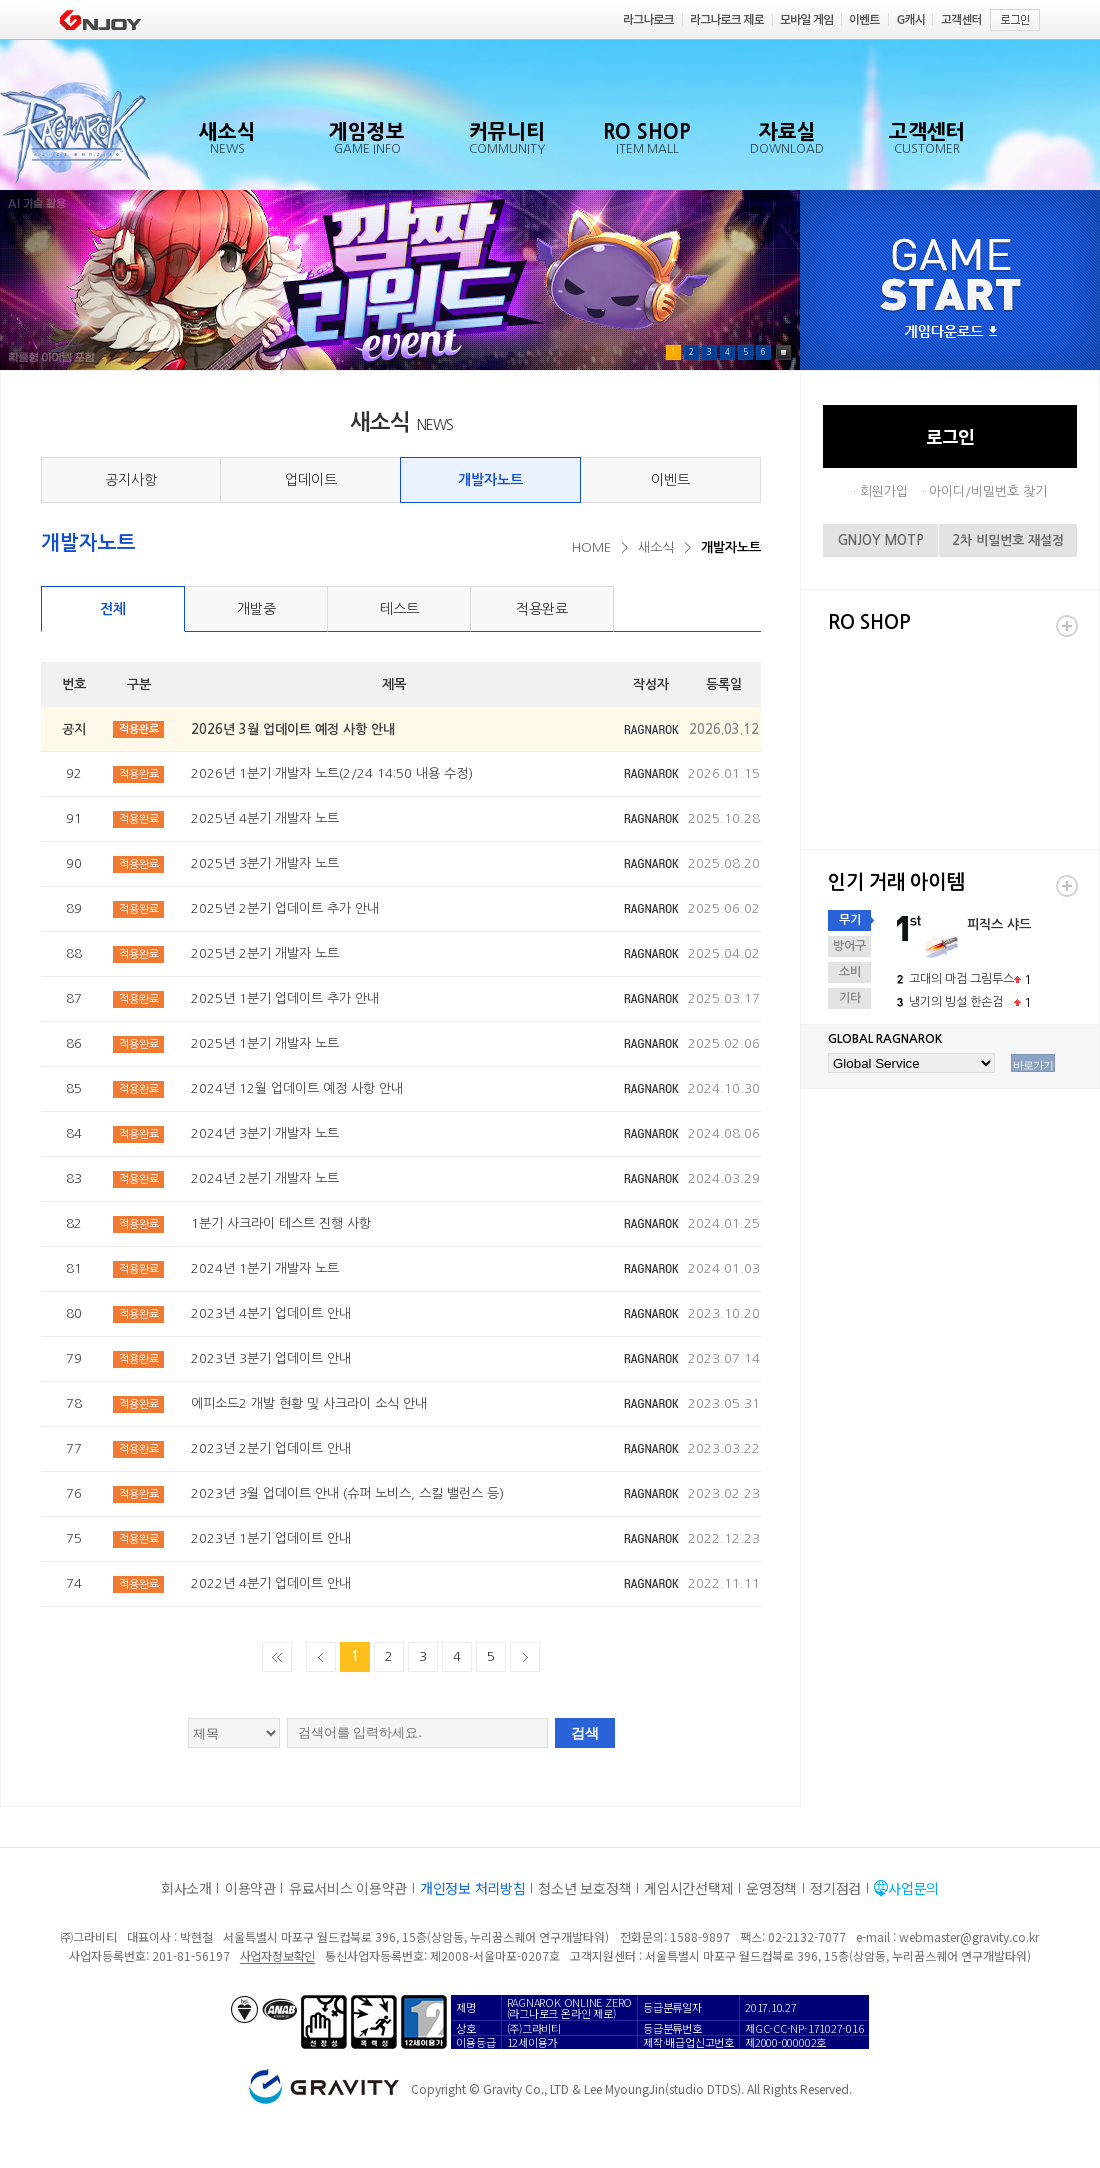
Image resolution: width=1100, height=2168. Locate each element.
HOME (591, 547)
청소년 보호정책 (584, 1888)
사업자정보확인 (277, 1955)
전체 (113, 609)
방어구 (849, 946)
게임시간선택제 (688, 1888)
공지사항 (131, 480)
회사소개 (186, 1888)
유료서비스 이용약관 (348, 1888)
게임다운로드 (951, 332)
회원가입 (884, 491)
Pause (783, 352)
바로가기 (1033, 1065)
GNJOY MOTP (881, 540)
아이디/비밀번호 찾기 (988, 491)
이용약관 (250, 1888)
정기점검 (835, 1888)
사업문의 (913, 1888)
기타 (850, 998)
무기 (850, 920)
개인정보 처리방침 (472, 1888)
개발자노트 (490, 480)
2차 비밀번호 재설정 (1008, 540)
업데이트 (311, 480)
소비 (850, 972)
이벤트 (670, 480)
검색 (585, 1733)
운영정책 (771, 1888)
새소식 (656, 547)
